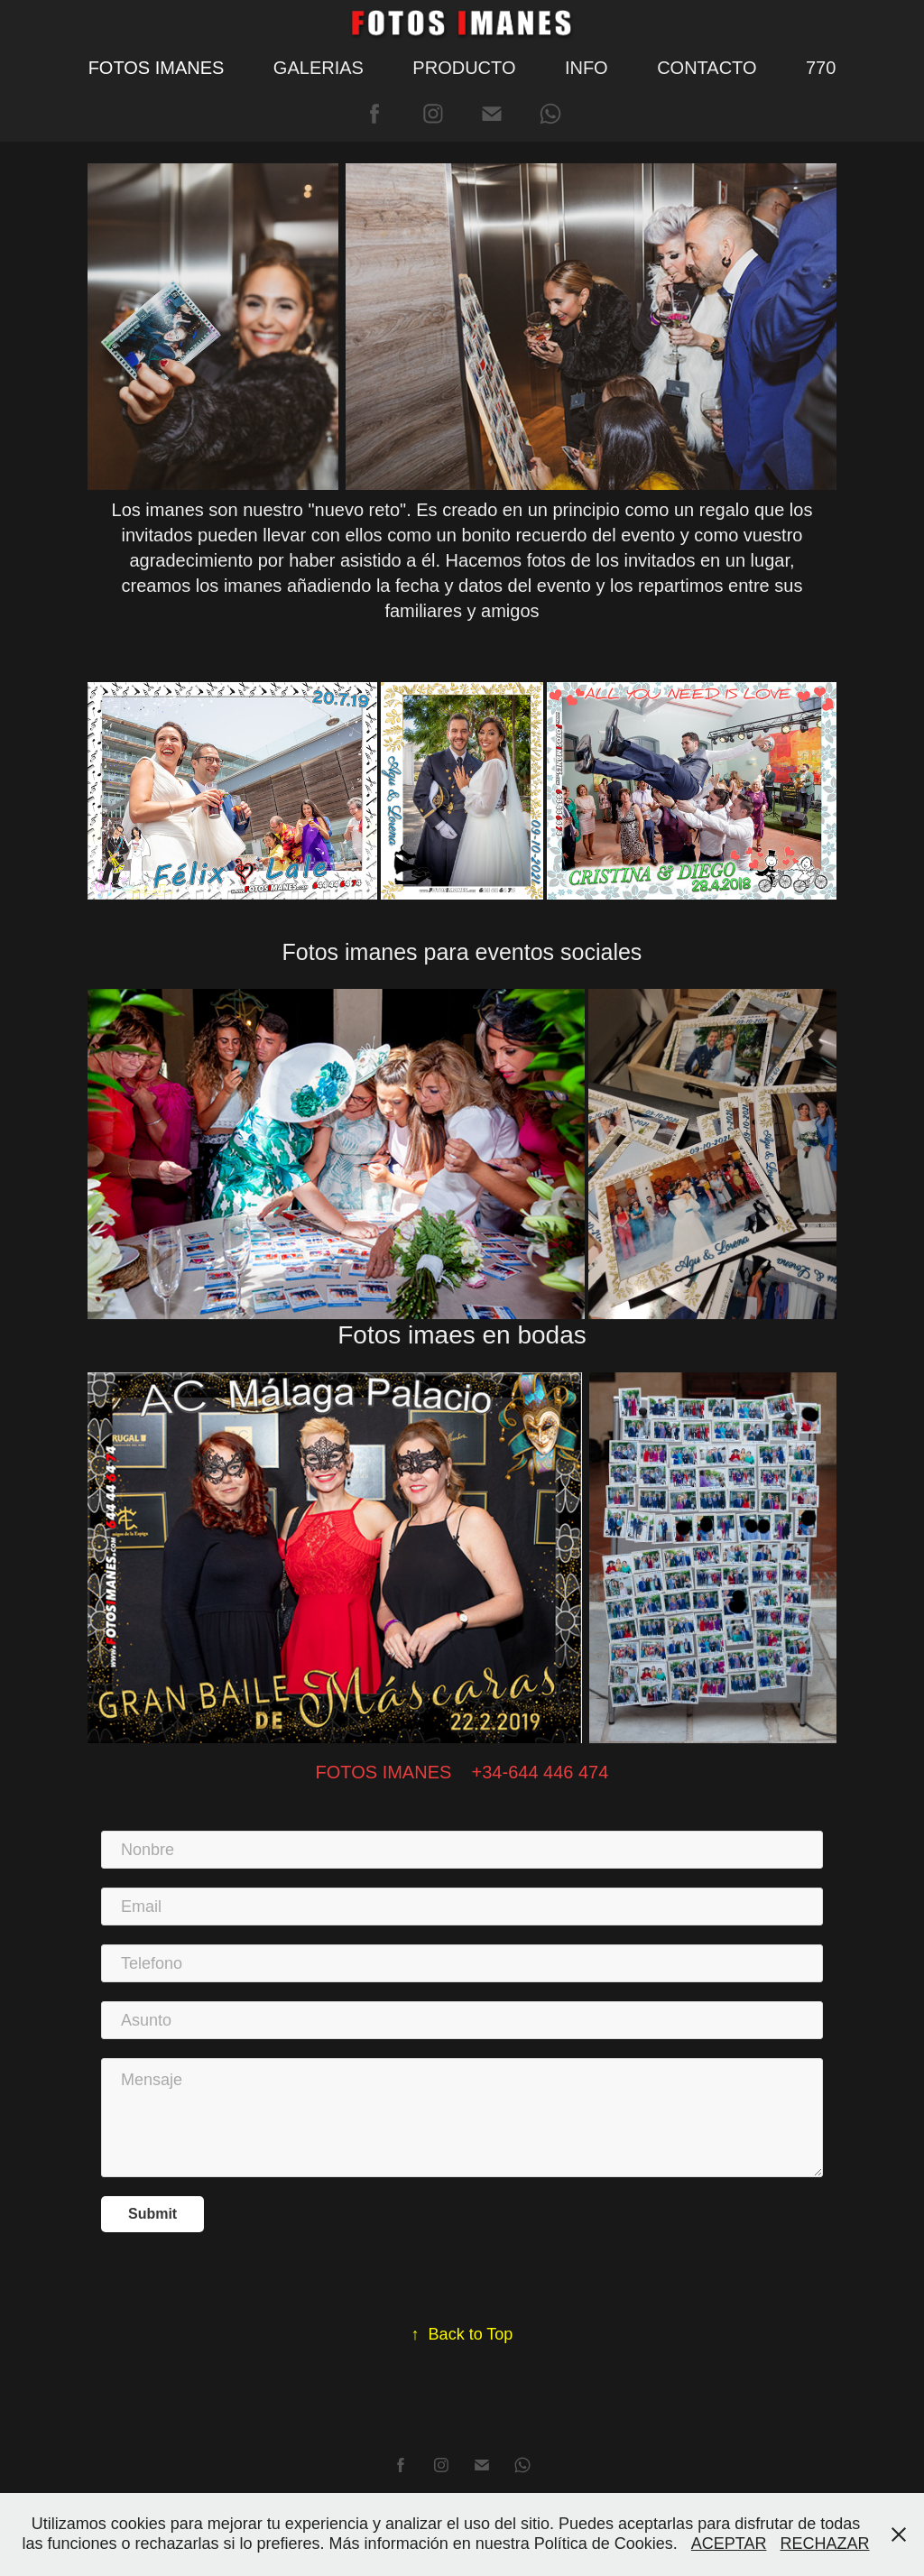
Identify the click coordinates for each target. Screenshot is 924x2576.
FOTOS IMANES (156, 68)
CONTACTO (706, 68)
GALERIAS (318, 68)
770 (821, 68)
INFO (586, 68)
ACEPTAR (729, 2543)
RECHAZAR (825, 2543)
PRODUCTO (463, 68)
